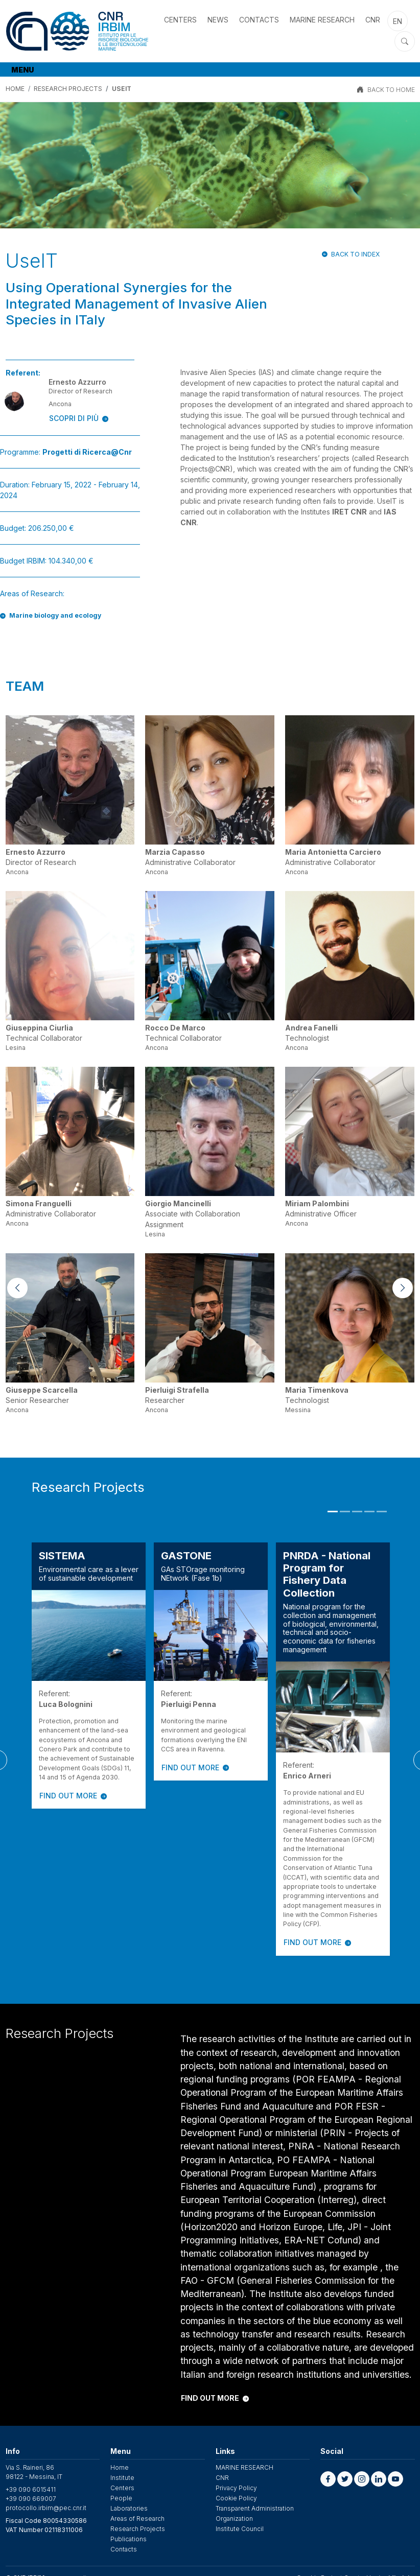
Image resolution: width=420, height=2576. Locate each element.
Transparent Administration (255, 2508)
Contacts (259, 19)
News (217, 19)
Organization (234, 2518)
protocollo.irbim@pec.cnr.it (46, 2508)
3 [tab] (357, 1511)
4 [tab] (369, 1511)
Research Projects (68, 88)
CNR (372, 19)
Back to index (355, 254)
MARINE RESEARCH (322, 19)
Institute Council (240, 2529)
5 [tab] (382, 1511)
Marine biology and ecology (55, 615)
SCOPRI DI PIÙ (78, 418)
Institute (122, 2477)
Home (119, 2467)
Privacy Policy (236, 2488)
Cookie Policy (236, 2498)
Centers (180, 19)
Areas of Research (137, 2518)
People (121, 2498)
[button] (328, 2479)
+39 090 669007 (31, 2498)
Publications (128, 2539)
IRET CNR (349, 511)
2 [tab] (345, 1511)
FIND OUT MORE (73, 1795)
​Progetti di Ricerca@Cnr (87, 452)
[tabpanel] (89, 1675)
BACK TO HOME (391, 89)
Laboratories (129, 2508)
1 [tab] (333, 1511)
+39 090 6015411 (31, 2489)
